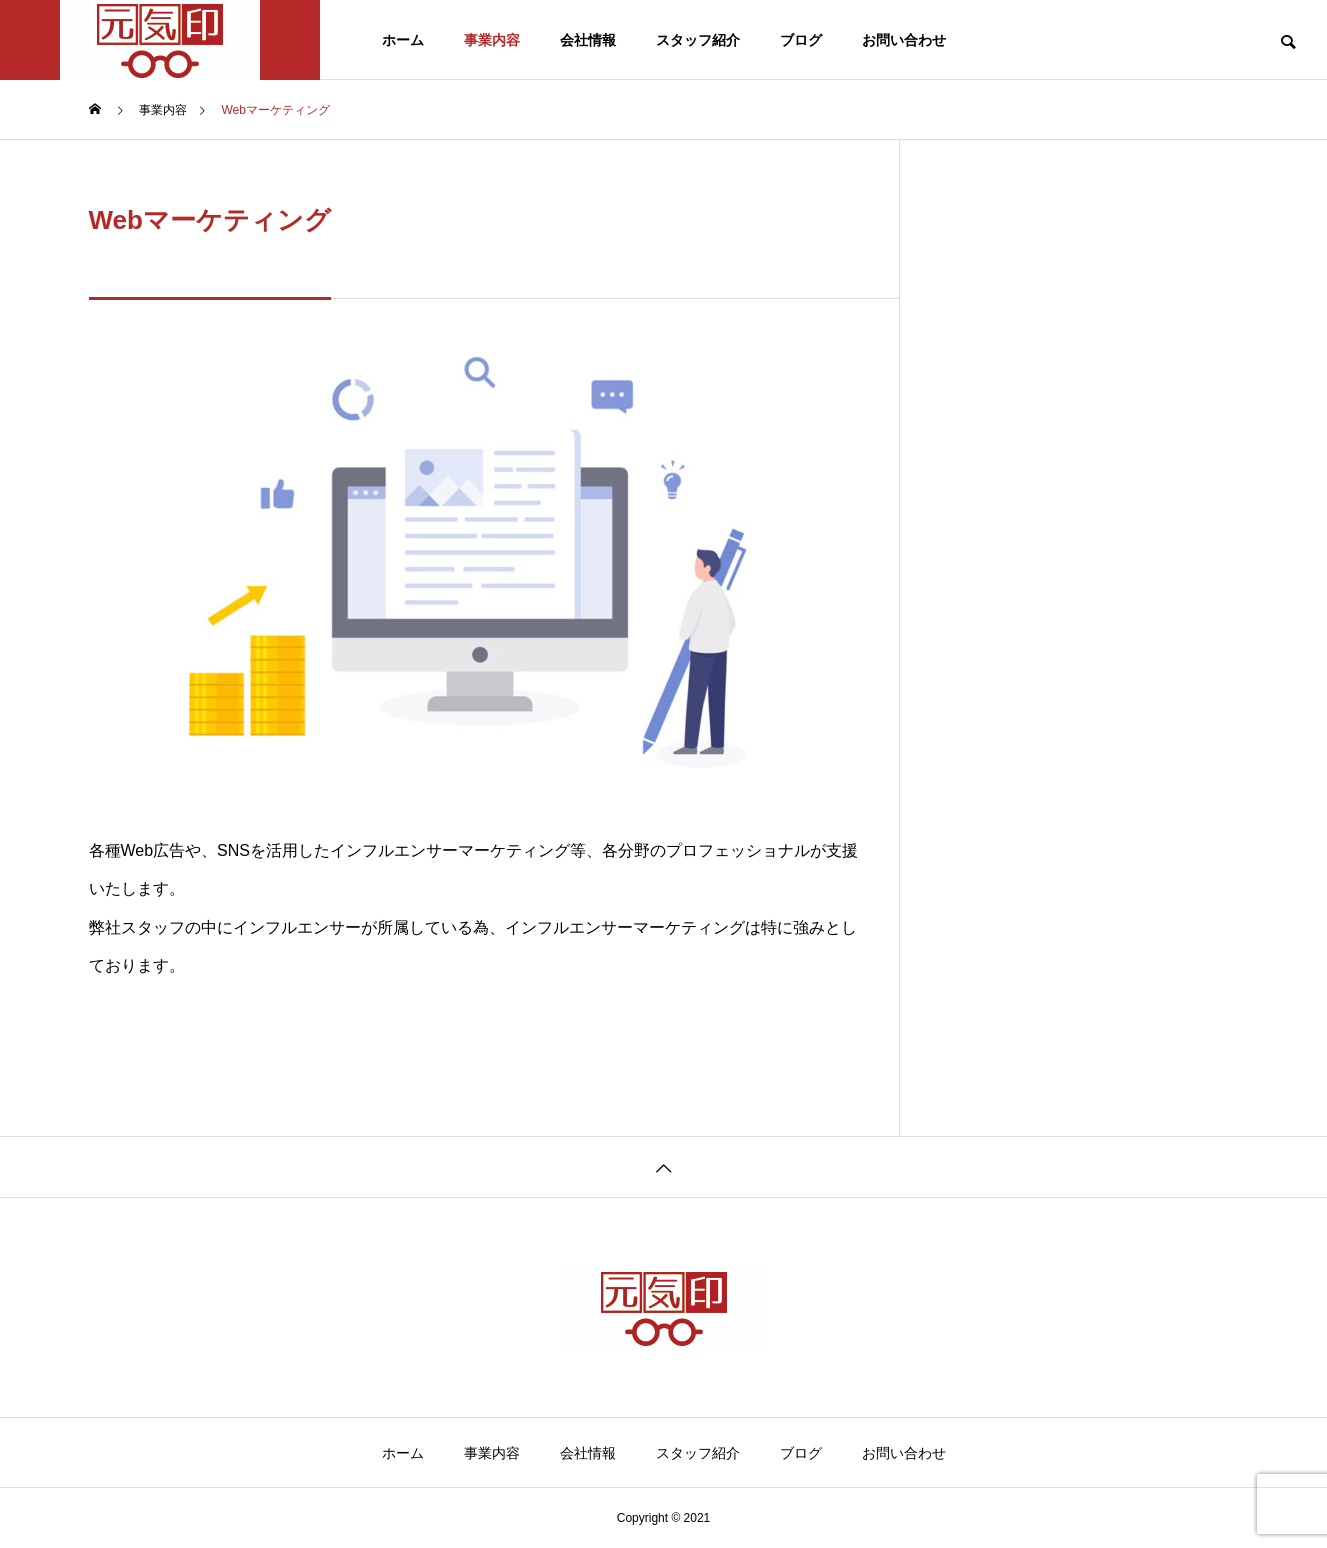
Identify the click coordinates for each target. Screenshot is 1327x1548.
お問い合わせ (904, 40)
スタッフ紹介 (698, 40)
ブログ (801, 40)
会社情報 (588, 40)
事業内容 (492, 40)
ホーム (403, 40)
